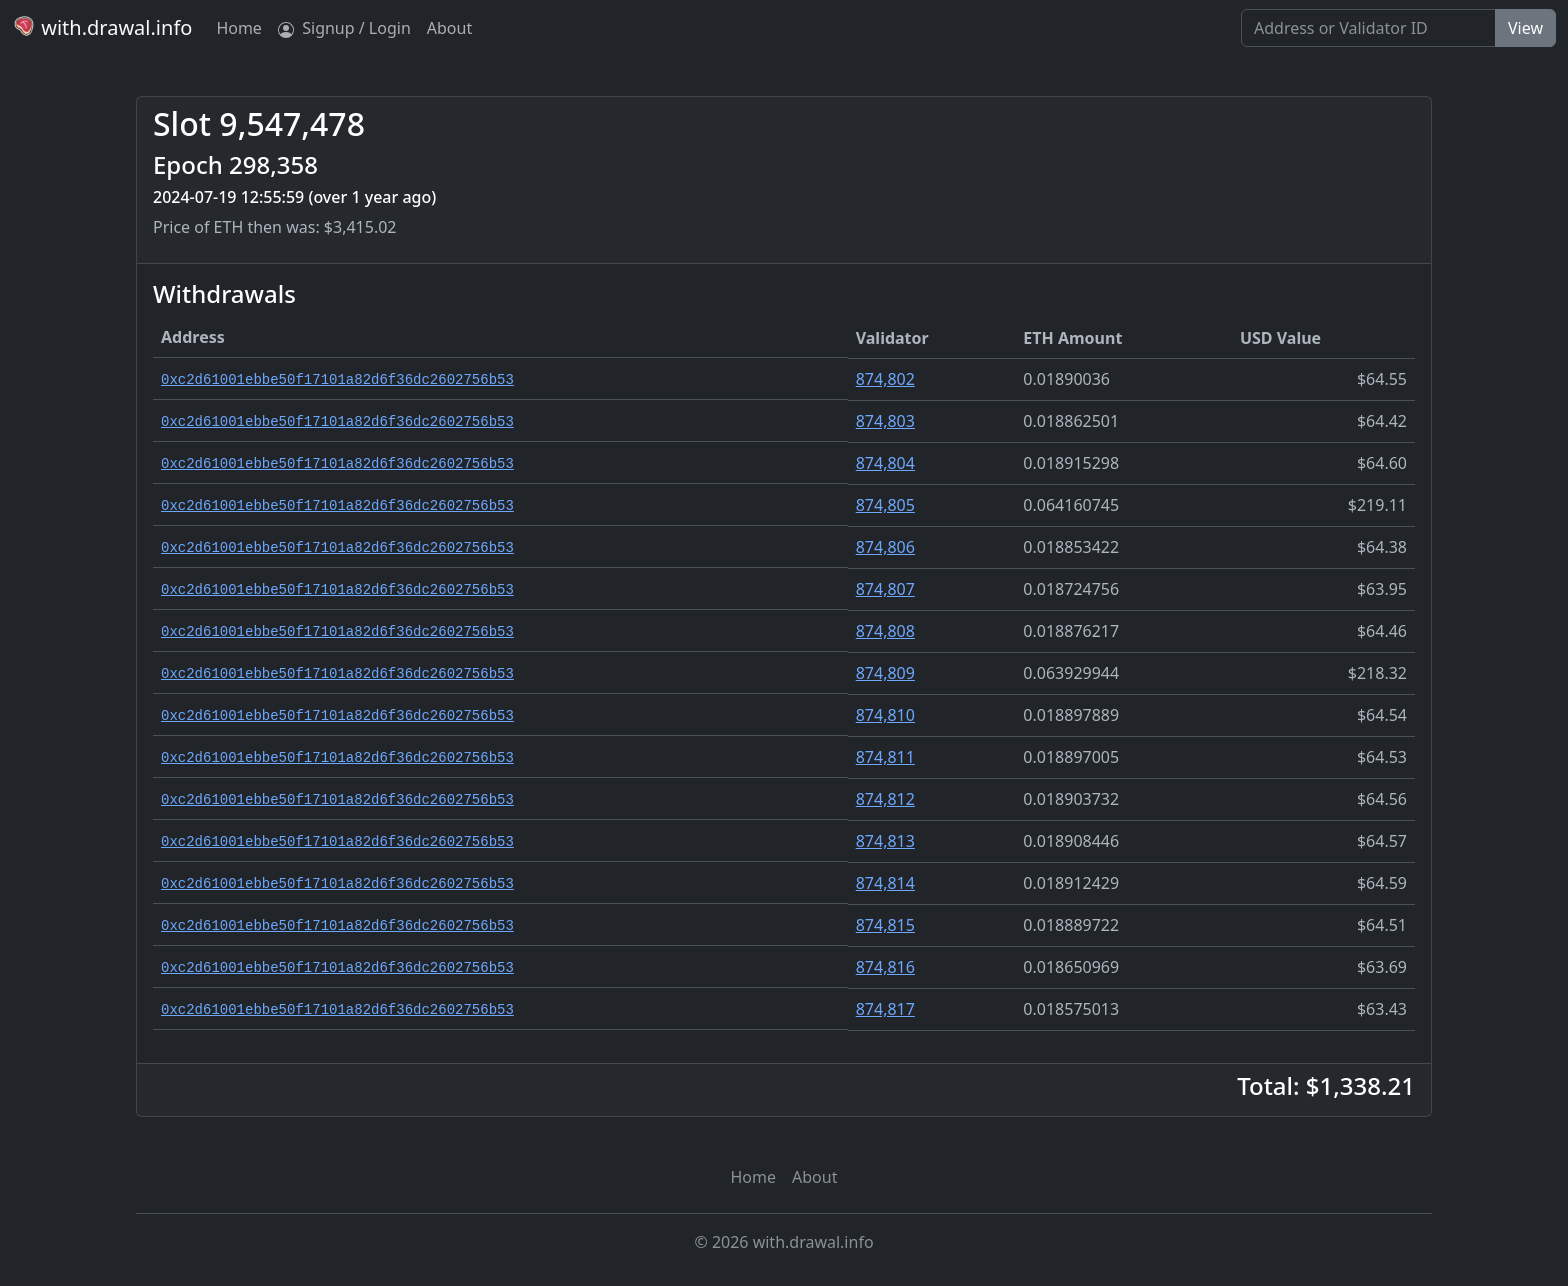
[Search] (1368, 28)
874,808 (885, 631)
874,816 (885, 967)
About (449, 28)
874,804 (885, 463)
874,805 (885, 505)
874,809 (885, 673)
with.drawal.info (102, 27)
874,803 (885, 421)
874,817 (885, 1009)
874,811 (885, 757)
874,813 (885, 841)
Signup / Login (344, 28)
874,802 (885, 379)
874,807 (885, 589)
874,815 (885, 925)
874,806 (885, 547)
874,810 (885, 715)
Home (239, 28)
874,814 (885, 883)
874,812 (885, 799)
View (1525, 28)
